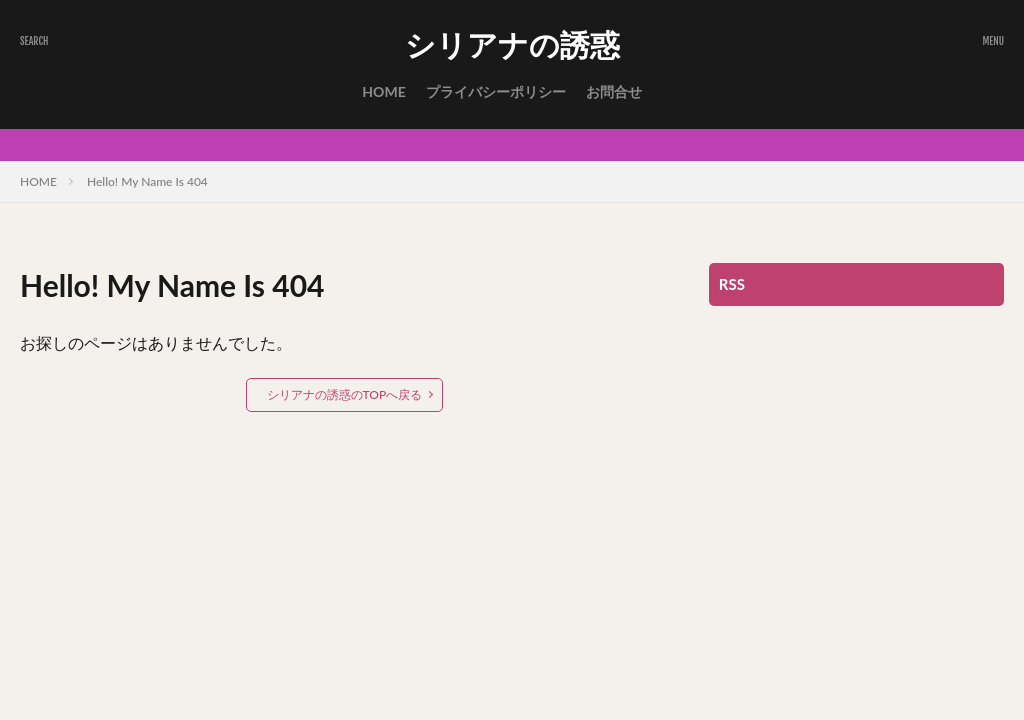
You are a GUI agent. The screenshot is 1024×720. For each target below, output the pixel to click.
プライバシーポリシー (496, 91)
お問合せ (614, 91)
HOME (383, 91)
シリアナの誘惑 (512, 45)
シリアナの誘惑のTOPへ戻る (345, 394)
